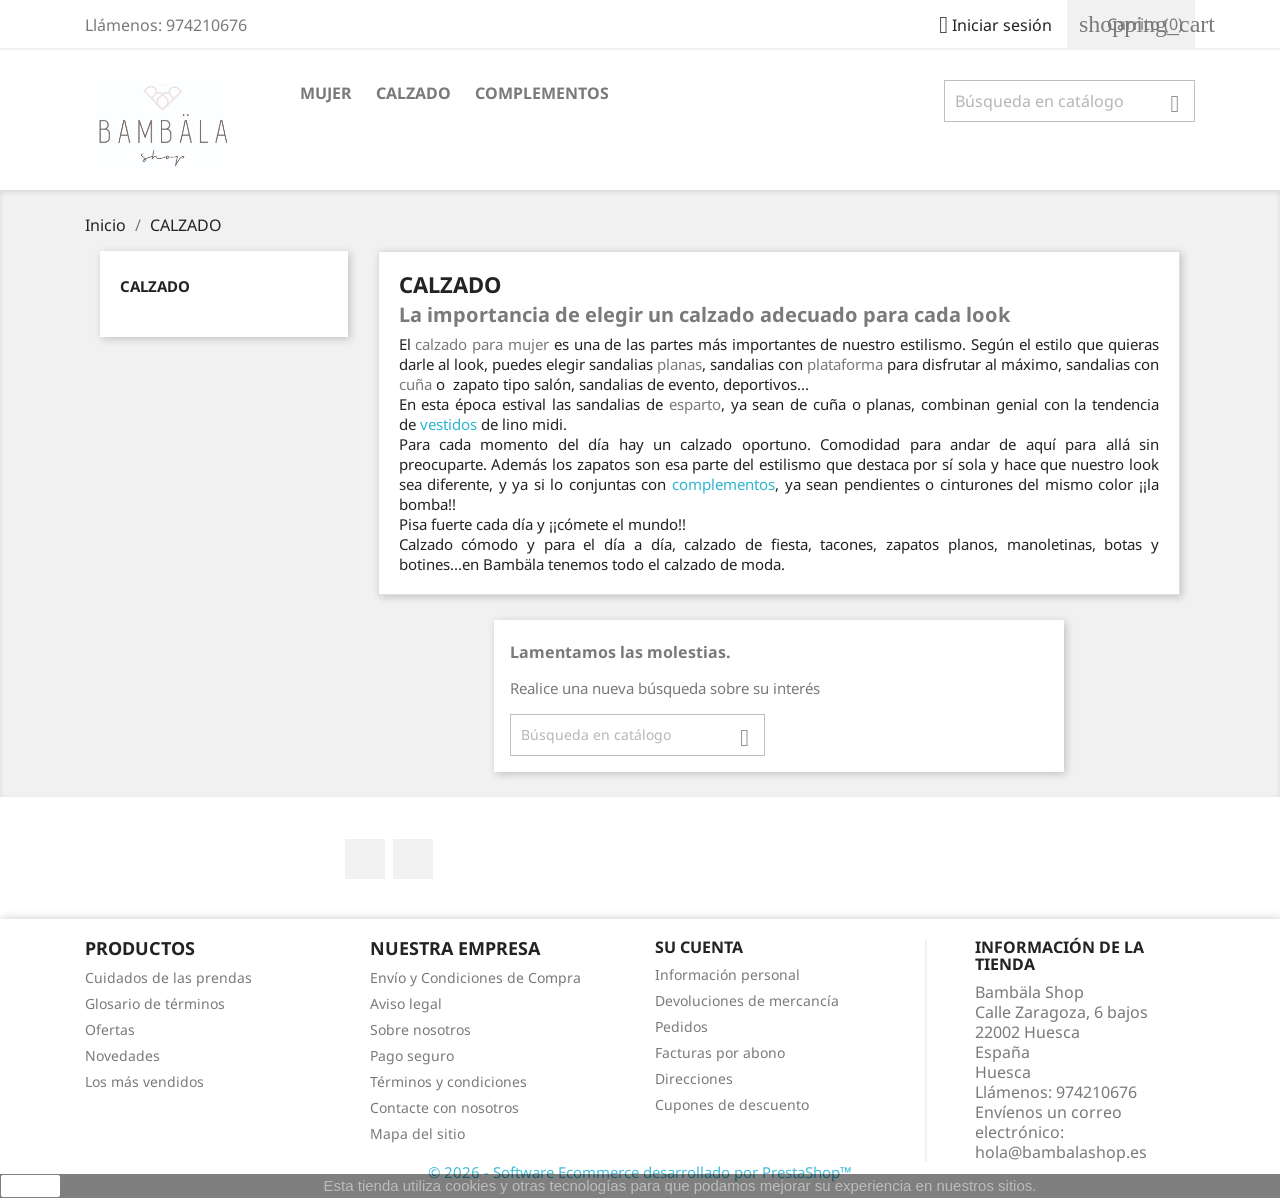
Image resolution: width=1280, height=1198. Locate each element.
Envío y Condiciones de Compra (475, 977)
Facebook (365, 859)
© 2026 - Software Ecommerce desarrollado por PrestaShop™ (640, 1172)
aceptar (30, 1186)
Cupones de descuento (732, 1104)
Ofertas (110, 1029)
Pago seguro (412, 1055)
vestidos (448, 424)
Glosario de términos (155, 1003)
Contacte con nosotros (444, 1107)
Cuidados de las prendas (168, 977)
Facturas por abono (720, 1052)
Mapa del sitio (417, 1133)
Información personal (727, 974)
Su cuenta (699, 947)
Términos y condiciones (448, 1081)
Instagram (413, 859)
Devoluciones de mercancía (747, 1000)
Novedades (122, 1055)
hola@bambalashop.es (1061, 1152)
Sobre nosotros (420, 1029)
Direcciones (694, 1078)
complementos (723, 484)
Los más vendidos (144, 1081)
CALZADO (413, 93)
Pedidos (681, 1026)
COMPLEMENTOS (542, 93)
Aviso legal (406, 1003)
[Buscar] (1069, 101)
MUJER (326, 93)
